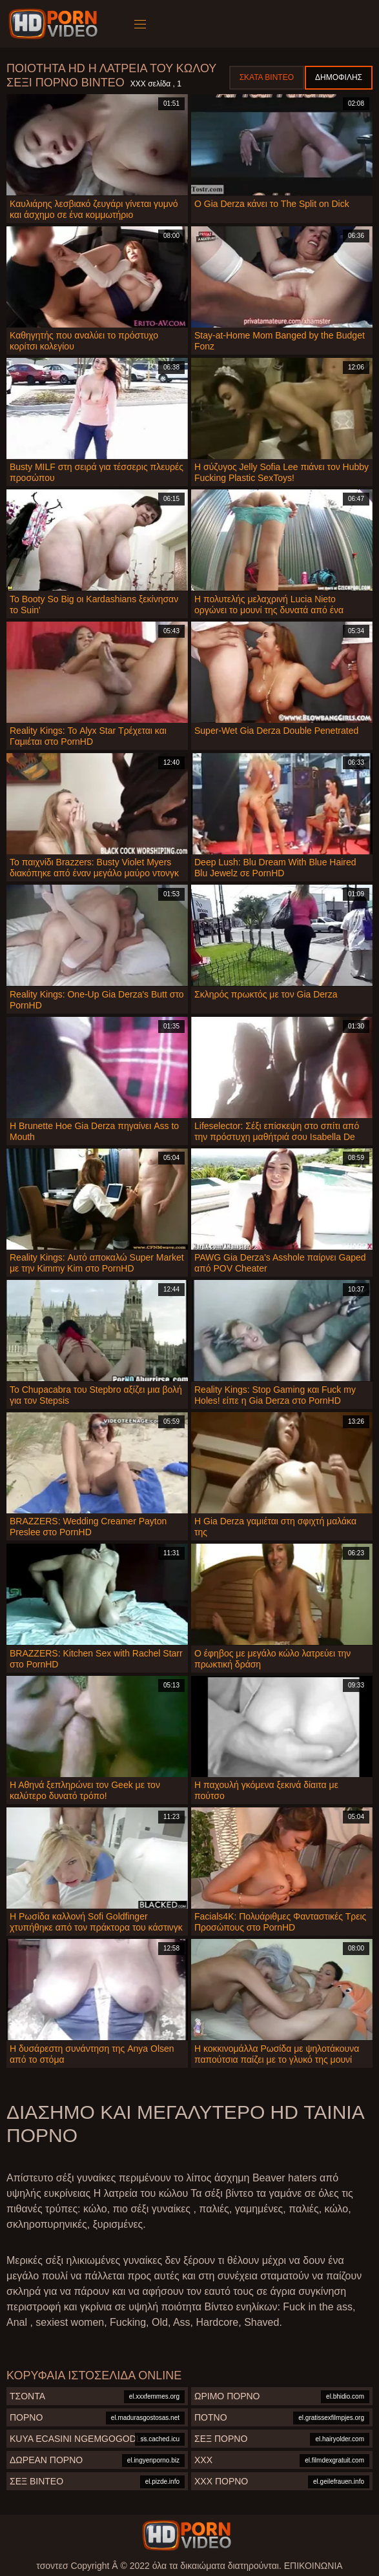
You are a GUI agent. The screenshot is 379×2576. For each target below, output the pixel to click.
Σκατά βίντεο (267, 77)
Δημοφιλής (338, 77)
